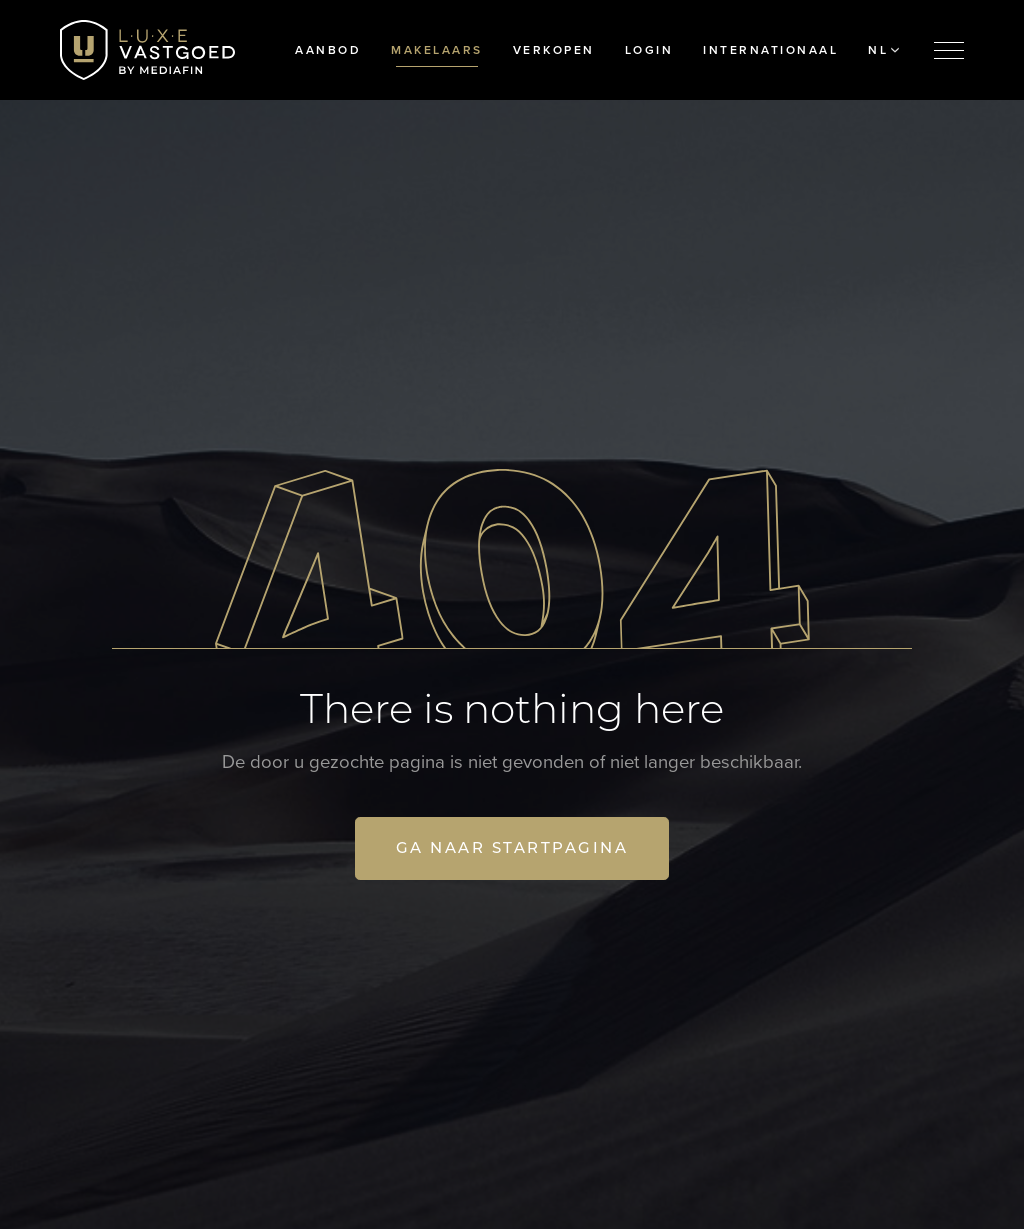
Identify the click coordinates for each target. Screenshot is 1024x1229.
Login (649, 50)
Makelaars (437, 50)
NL (883, 50)
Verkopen (554, 50)
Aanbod (328, 50)
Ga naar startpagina (512, 847)
